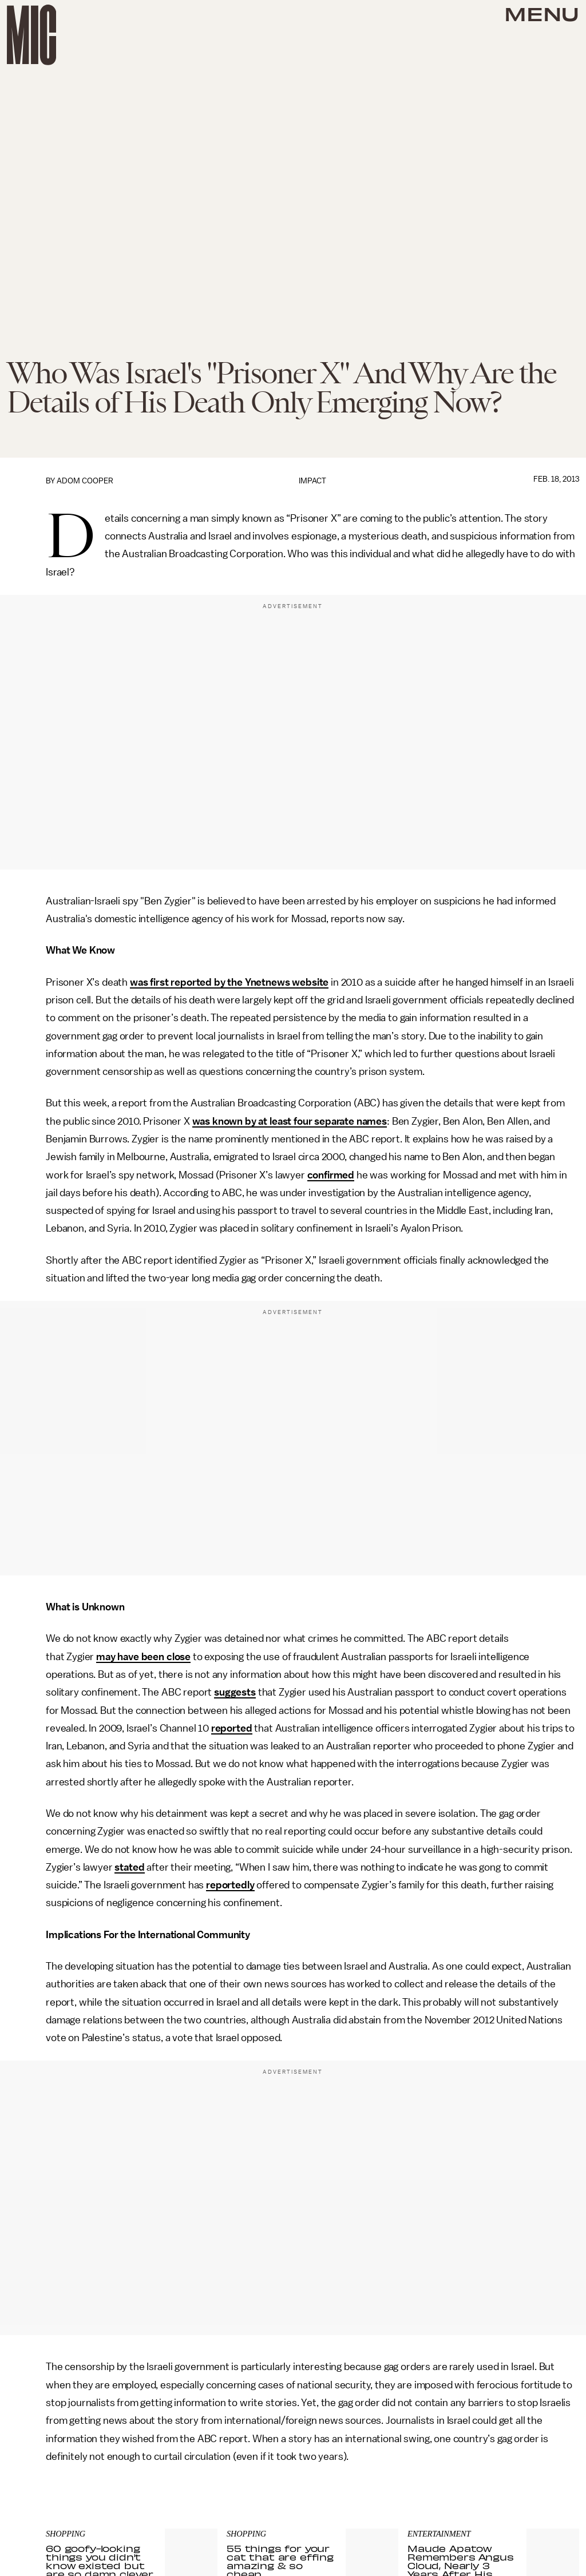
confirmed (331, 1175)
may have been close (143, 1657)
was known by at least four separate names (289, 1121)
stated (129, 1867)
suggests (235, 1692)
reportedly (230, 1885)
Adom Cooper (85, 481)
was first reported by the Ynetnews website (229, 982)
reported (231, 1728)
